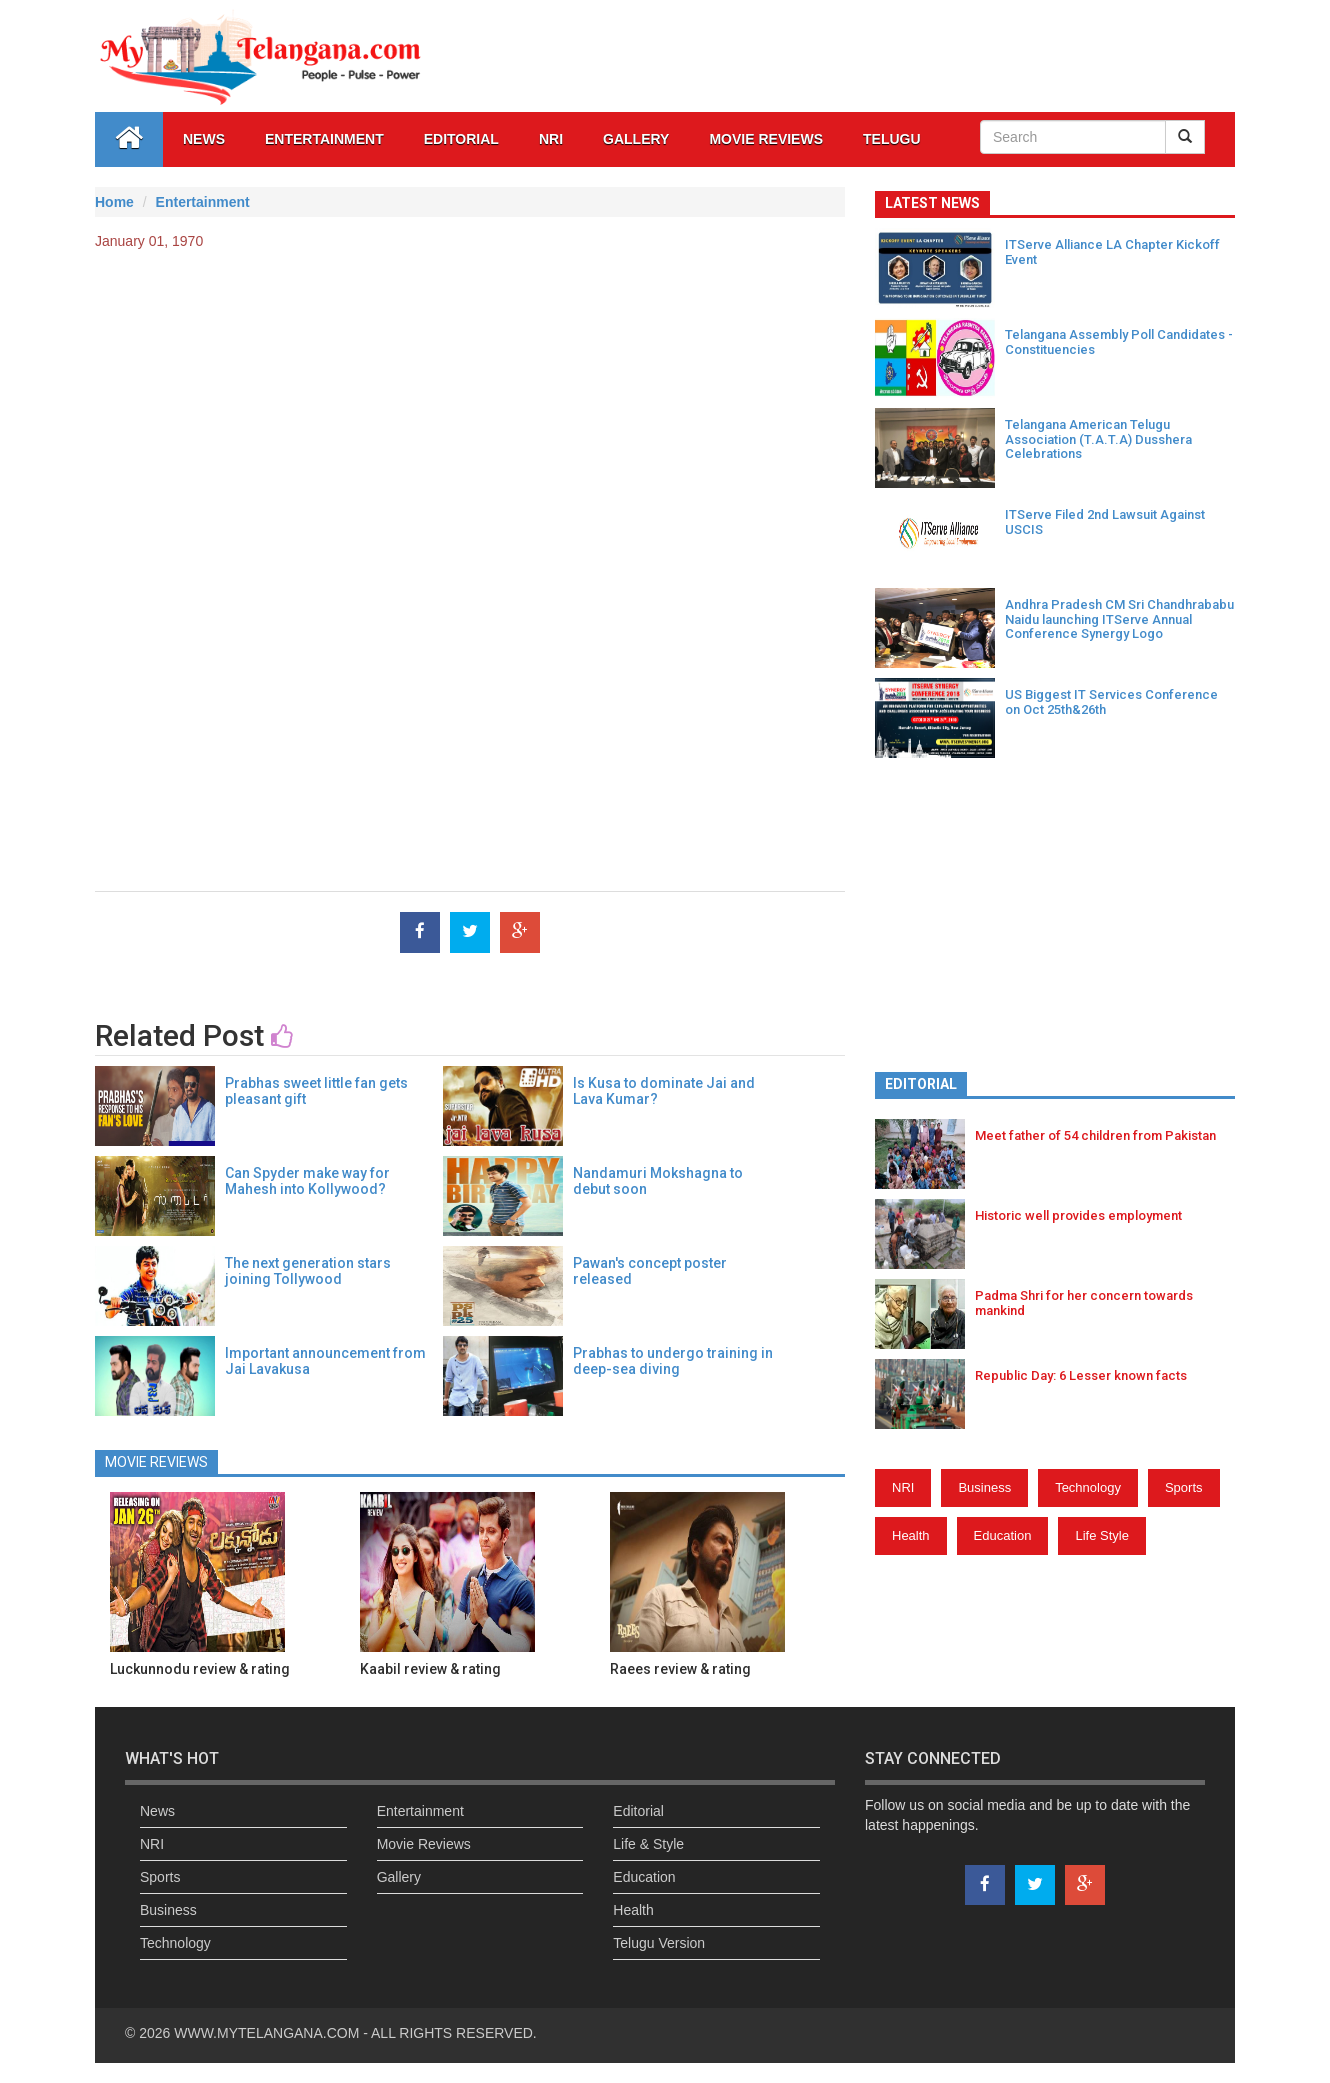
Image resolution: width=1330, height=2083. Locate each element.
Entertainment (324, 139)
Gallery (399, 1877)
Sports (1184, 1487)
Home (114, 202)
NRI (551, 139)
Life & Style (648, 1844)
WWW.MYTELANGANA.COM (268, 2033)
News (204, 139)
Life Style (1101, 1535)
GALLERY (636, 139)
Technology (1088, 1487)
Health (911, 1535)
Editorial (461, 139)
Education (1003, 1535)
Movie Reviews (766, 139)
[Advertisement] (470, 411)
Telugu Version (659, 1943)
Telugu (892, 139)
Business (984, 1487)
